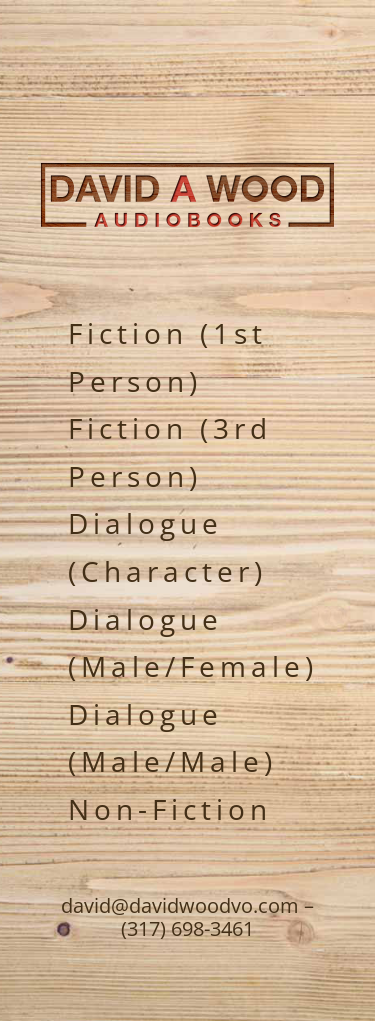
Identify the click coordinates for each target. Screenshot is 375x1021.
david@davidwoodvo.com (180, 905)
